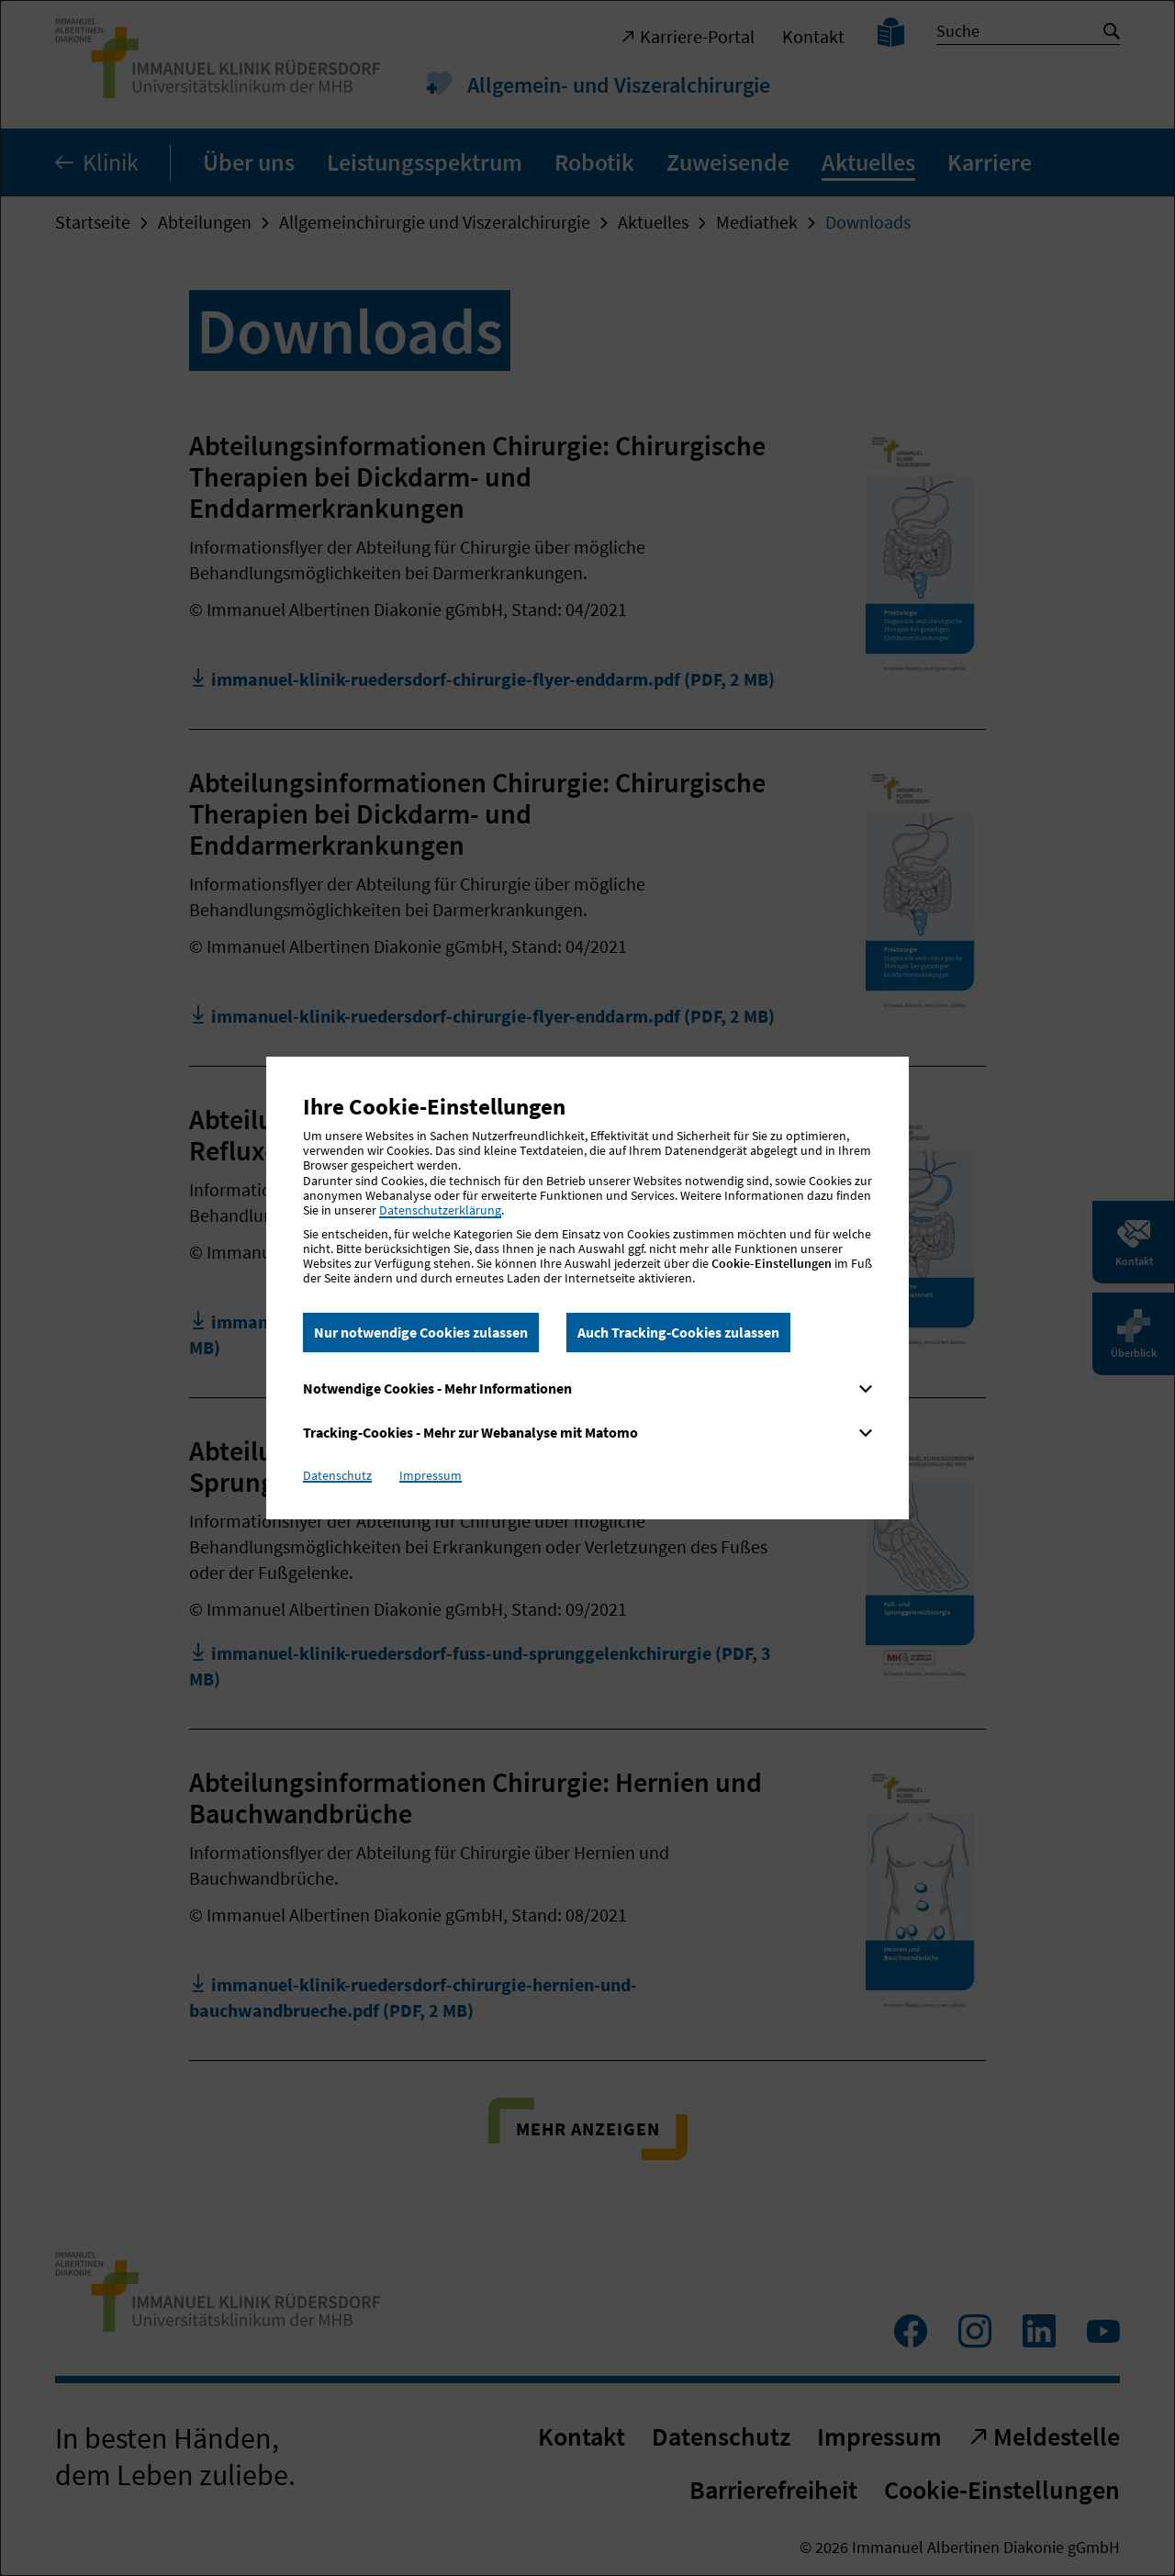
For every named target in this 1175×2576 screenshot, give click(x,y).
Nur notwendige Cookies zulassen (421, 1332)
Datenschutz (337, 1475)
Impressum (430, 1475)
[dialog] (587, 1288)
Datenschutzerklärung (440, 1210)
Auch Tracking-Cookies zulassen (678, 1332)
